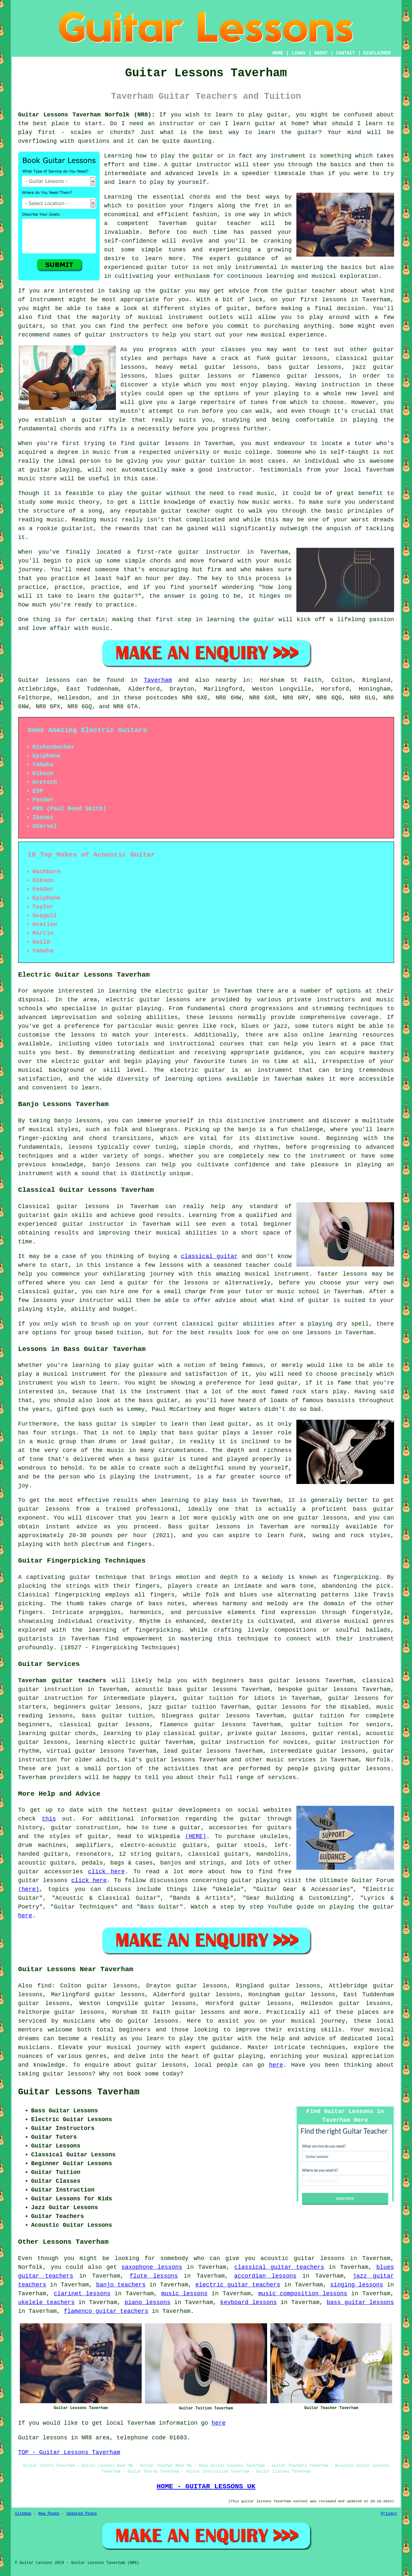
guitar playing (238, 2056)
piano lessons (147, 2302)
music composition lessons (302, 2293)
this (49, 1819)
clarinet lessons (82, 2293)
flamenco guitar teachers (106, 2311)
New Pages (49, 2513)
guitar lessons (164, 443)
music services (291, 1760)
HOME (277, 53)
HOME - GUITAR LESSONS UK (206, 2486)
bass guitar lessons (360, 2302)
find (44, 1986)
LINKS (298, 53)
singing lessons (356, 2285)
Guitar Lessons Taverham (79, 2092)
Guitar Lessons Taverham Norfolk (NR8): (86, 115)
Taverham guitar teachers (62, 1680)
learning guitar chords (57, 1733)
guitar (206, 223)
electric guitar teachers (237, 2285)
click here (106, 1871)
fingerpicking (356, 1577)
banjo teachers (121, 2285)
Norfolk (378, 1760)
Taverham (158, 680)
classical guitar (209, 1256)
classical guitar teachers (279, 2267)
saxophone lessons (151, 2267)
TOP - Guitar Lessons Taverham (69, 2452)
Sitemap (23, 2513)
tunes (177, 250)
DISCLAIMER (377, 53)
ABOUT (321, 53)
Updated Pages (81, 2513)
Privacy (389, 2513)
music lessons (184, 2293)
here (25, 1915)
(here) (28, 1889)
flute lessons (154, 2276)
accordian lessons (265, 2276)
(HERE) (195, 1836)
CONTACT (345, 53)
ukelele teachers (46, 2302)
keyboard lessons (248, 2302)
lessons (220, 1017)
